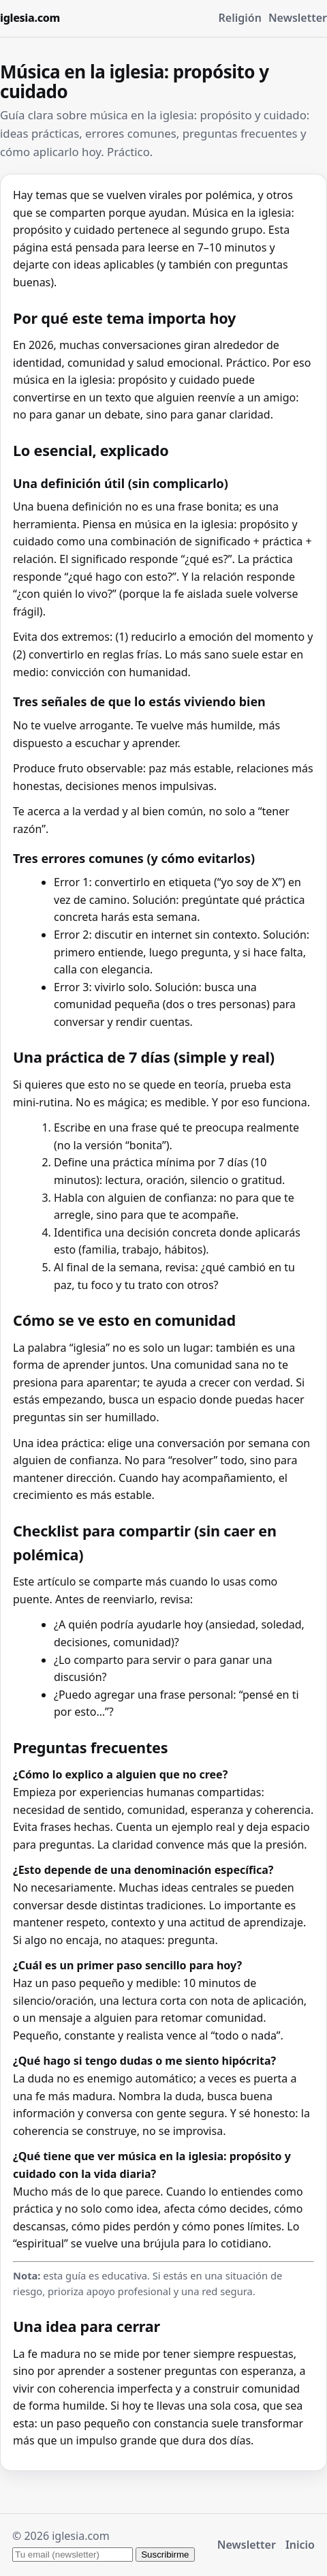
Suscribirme (165, 2554)
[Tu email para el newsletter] (72, 2554)
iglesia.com (30, 17)
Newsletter (297, 17)
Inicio (300, 2544)
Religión (240, 17)
